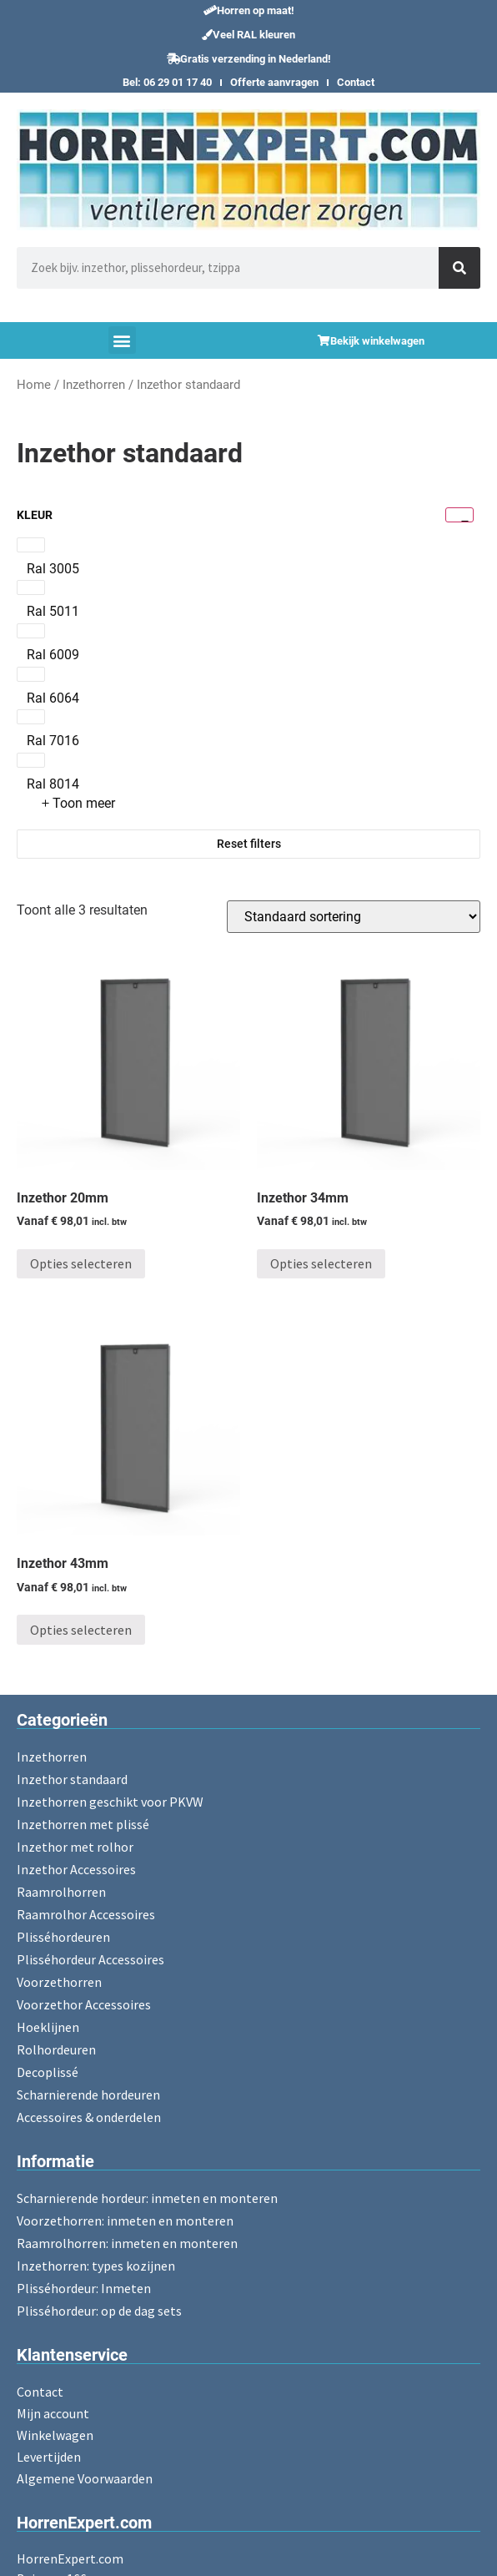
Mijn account (53, 2413)
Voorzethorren (59, 1982)
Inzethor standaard (72, 1779)
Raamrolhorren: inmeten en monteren (127, 2243)
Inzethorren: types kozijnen (96, 2265)
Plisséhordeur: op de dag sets (99, 2310)
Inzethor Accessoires (76, 1869)
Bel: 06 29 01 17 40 (167, 82)
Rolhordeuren (56, 2049)
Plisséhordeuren (63, 1936)
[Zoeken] (459, 268)
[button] (248, 10)
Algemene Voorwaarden (85, 2478)
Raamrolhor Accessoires (86, 1914)
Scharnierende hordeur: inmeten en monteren (147, 2198)
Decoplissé (47, 2072)
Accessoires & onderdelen (89, 2117)
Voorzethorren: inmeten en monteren (125, 2220)
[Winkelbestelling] (353, 916)
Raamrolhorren (61, 1891)
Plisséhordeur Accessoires (90, 1959)
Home (34, 384)
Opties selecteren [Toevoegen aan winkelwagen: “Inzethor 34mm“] (321, 1263)
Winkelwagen (55, 2435)
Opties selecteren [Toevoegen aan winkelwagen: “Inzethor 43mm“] (81, 1629)
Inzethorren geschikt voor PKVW (110, 1801)
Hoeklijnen (48, 2027)
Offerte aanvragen (274, 82)
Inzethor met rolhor (75, 1846)
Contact (355, 82)
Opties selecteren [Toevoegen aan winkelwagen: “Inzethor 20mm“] (81, 1263)
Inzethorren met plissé (83, 1824)
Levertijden (49, 2456)
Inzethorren (94, 384)
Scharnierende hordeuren (88, 2094)
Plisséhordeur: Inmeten (84, 2288)
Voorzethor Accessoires (84, 2004)
